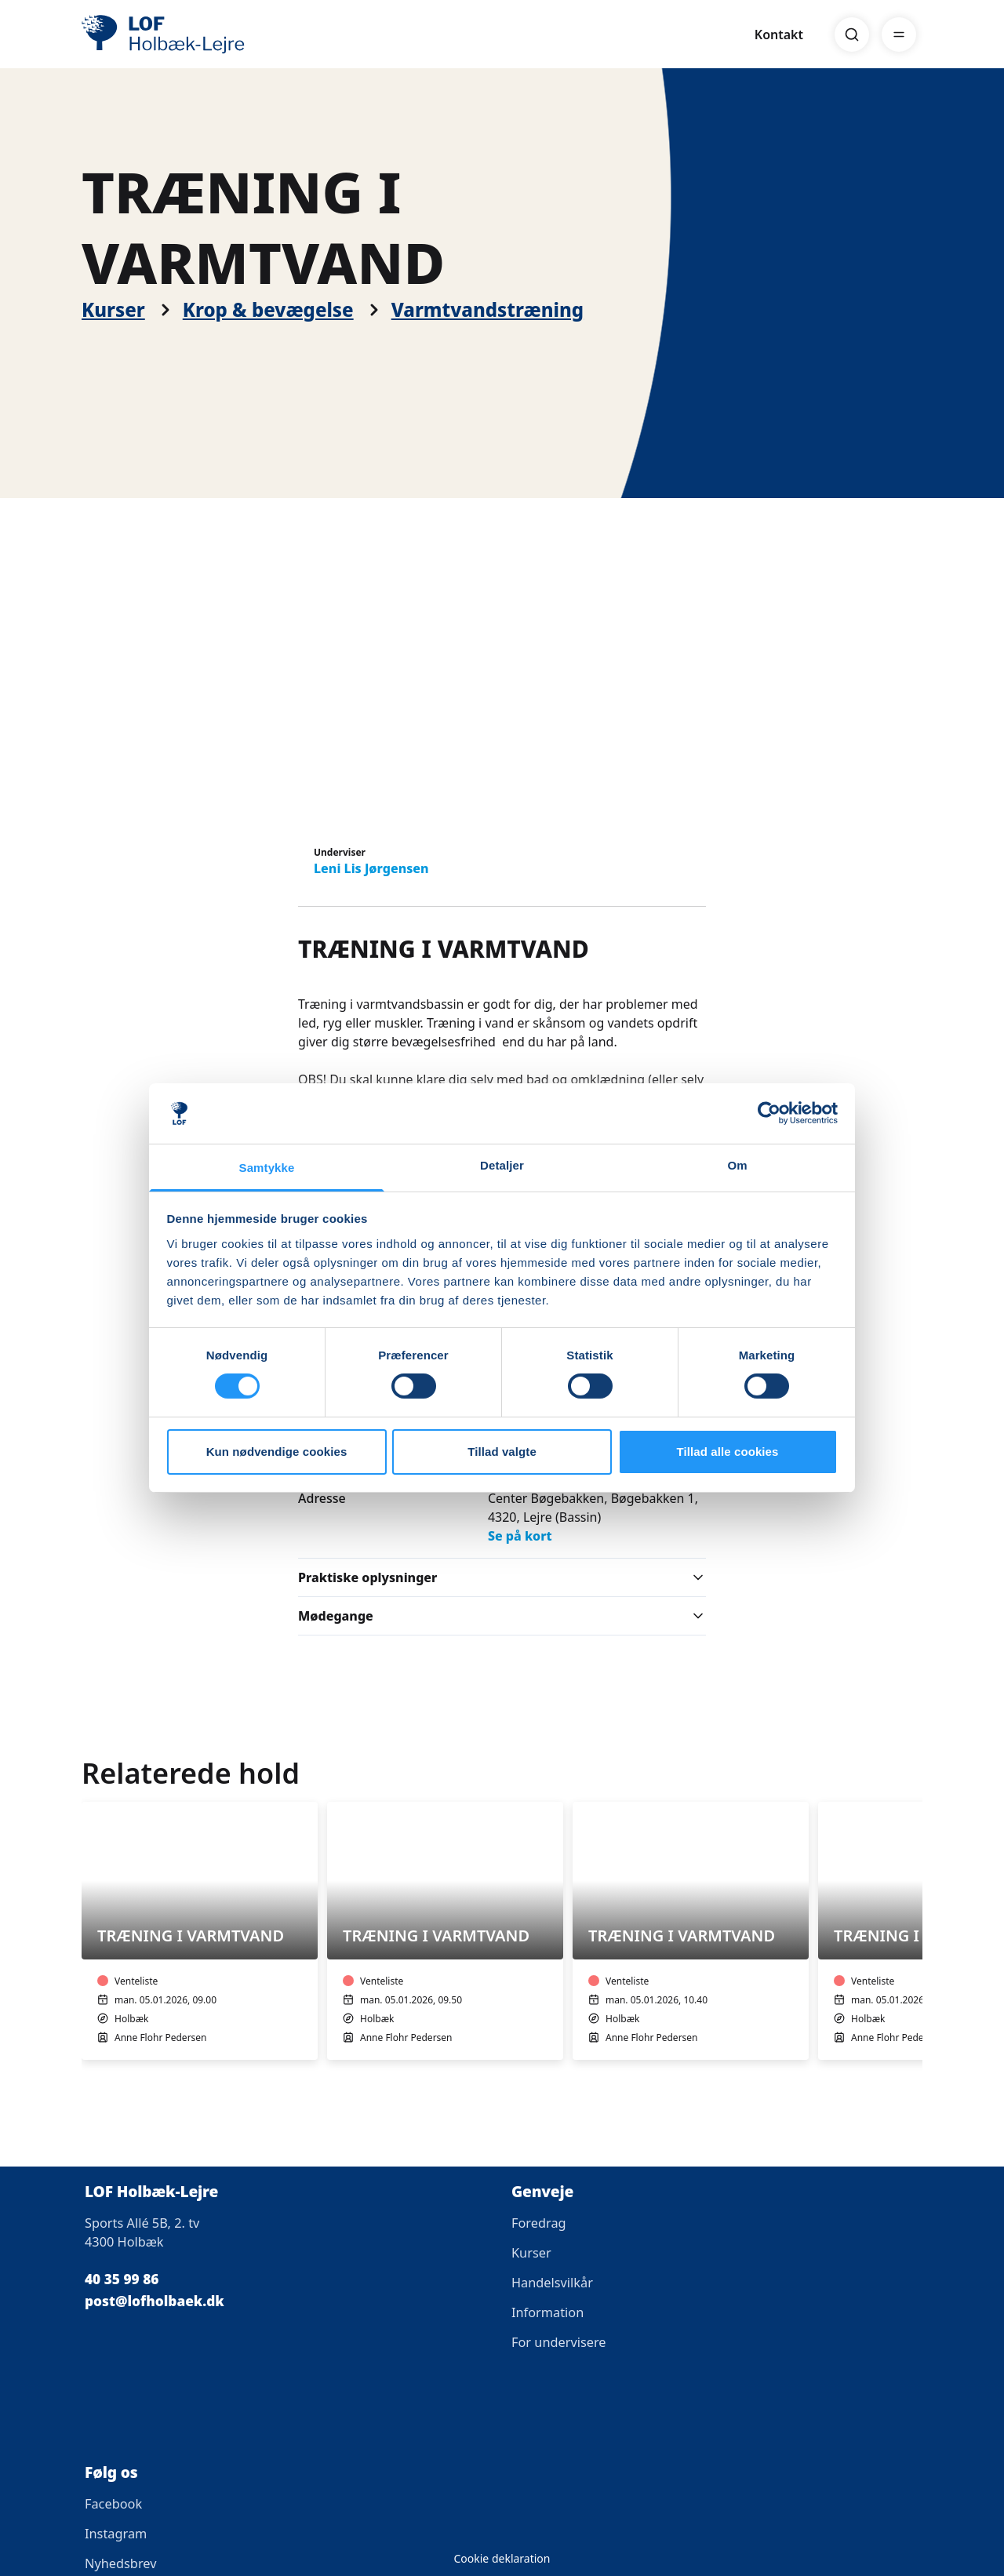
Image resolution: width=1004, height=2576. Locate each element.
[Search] (852, 34)
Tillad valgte (502, 1451)
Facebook (113, 2503)
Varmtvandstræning (487, 309)
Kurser (113, 309)
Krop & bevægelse (268, 309)
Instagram (116, 2533)
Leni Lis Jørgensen (371, 868)
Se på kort (520, 1536)
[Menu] (899, 34)
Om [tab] (737, 1165)
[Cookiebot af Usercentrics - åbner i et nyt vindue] (769, 1113)
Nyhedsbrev (120, 2563)
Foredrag (538, 2223)
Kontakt (779, 34)
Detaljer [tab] (502, 1165)
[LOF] (196, 34)
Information (547, 2312)
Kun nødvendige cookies (276, 1451)
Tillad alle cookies (727, 1451)
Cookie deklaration (501, 2558)
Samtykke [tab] (267, 1167)
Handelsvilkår (552, 2282)
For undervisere (558, 2342)
